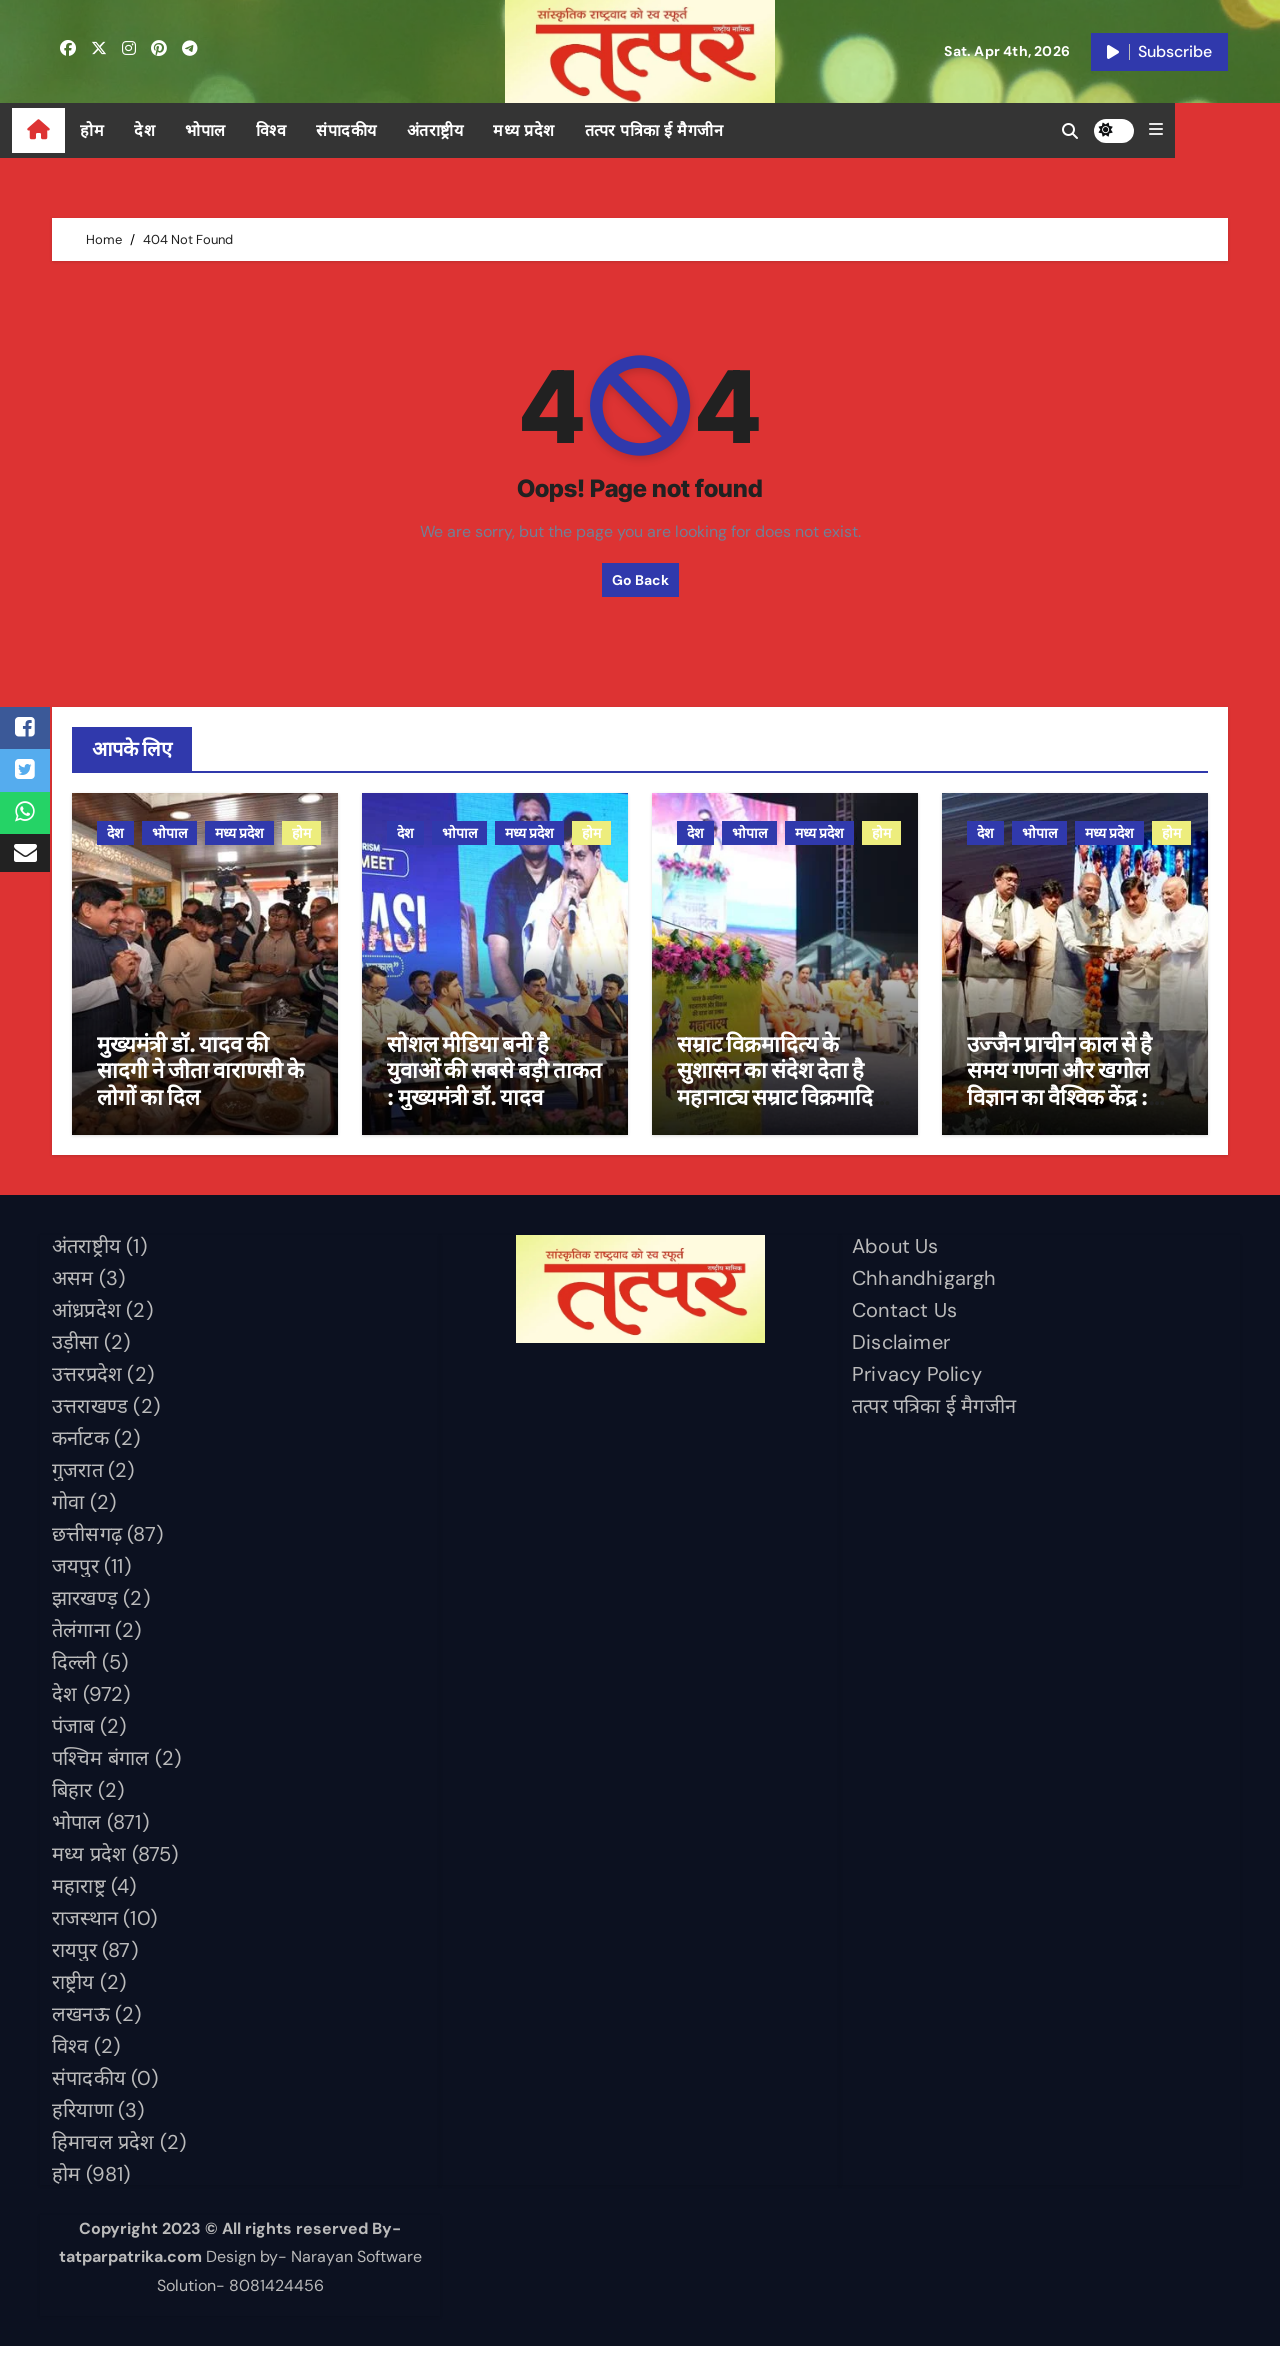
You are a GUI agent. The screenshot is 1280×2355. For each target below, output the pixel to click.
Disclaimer (901, 1350)
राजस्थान (85, 1926)
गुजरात (77, 1478)
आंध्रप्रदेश (86, 1318)
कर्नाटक (80, 1446)
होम (132, 130)
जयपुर (75, 1574)
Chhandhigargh (924, 1286)
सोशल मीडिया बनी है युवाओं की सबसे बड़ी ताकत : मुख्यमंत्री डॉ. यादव (494, 1078)
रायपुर (74, 1958)
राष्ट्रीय (73, 1990)
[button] (1221, 130)
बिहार (72, 1798)
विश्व (311, 130)
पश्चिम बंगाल (100, 1766)
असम (73, 1286)
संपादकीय (386, 130)
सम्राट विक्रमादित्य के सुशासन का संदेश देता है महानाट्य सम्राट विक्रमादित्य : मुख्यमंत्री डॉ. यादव (785, 1091)
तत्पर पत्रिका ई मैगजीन (694, 130)
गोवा (68, 1510)
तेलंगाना (81, 1638)
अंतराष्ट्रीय (475, 130)
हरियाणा (82, 2118)
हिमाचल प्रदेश (103, 2150)
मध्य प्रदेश (564, 130)
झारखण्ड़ (85, 1606)
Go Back (640, 580)
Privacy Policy (917, 1382)
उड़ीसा (75, 1350)
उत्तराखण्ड (90, 1414)
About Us (895, 1254)
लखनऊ (81, 2022)
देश (184, 130)
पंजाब (73, 1734)
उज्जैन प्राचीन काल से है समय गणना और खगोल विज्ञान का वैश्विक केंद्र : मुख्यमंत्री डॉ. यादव (1059, 1091)
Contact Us (904, 1318)
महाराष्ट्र (79, 1894)
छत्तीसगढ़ (87, 1542)
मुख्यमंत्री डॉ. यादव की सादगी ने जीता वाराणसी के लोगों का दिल (200, 1078)
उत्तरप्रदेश (87, 1382)
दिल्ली (74, 1670)
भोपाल (245, 130)
